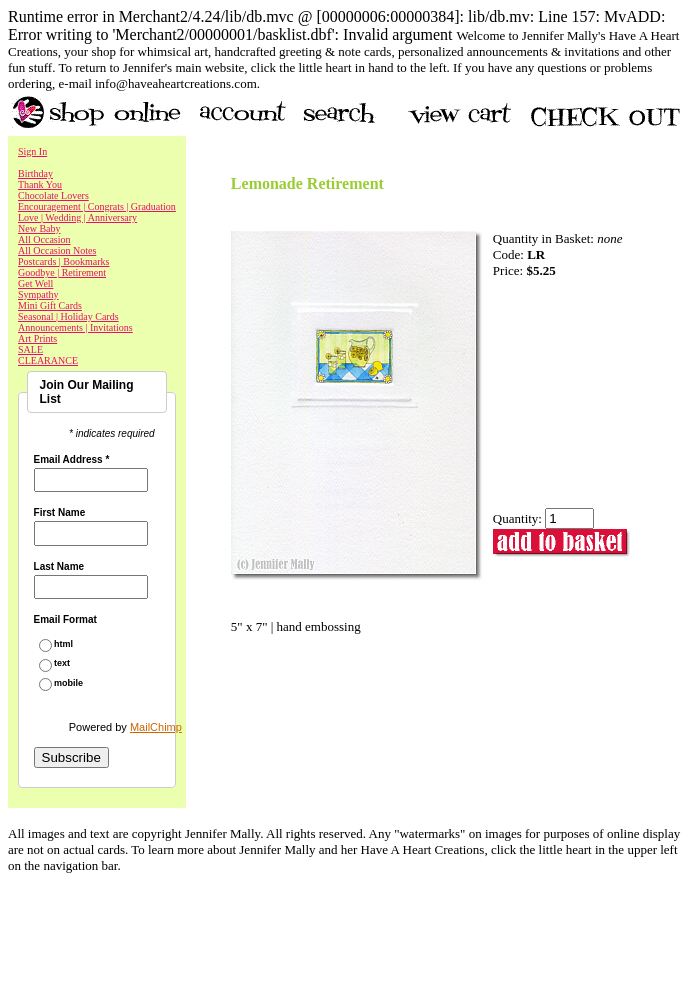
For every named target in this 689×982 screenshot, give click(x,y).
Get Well (35, 283)
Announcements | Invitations (75, 327)
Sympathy (38, 294)
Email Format (65, 620)
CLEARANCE (48, 360)
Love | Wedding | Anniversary (77, 217)
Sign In (32, 151)
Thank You (40, 184)
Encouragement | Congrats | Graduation (97, 206)
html (63, 644)
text (62, 663)
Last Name (59, 567)
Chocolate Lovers (53, 195)
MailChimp (156, 727)
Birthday (35, 173)
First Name (60, 513)
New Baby (39, 228)
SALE (30, 349)
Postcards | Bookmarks (63, 261)
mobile (68, 683)
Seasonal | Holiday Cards (68, 316)
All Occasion (44, 239)
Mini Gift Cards (50, 305)
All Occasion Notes (57, 250)
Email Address (72, 460)
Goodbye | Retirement (62, 272)
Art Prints (37, 338)
